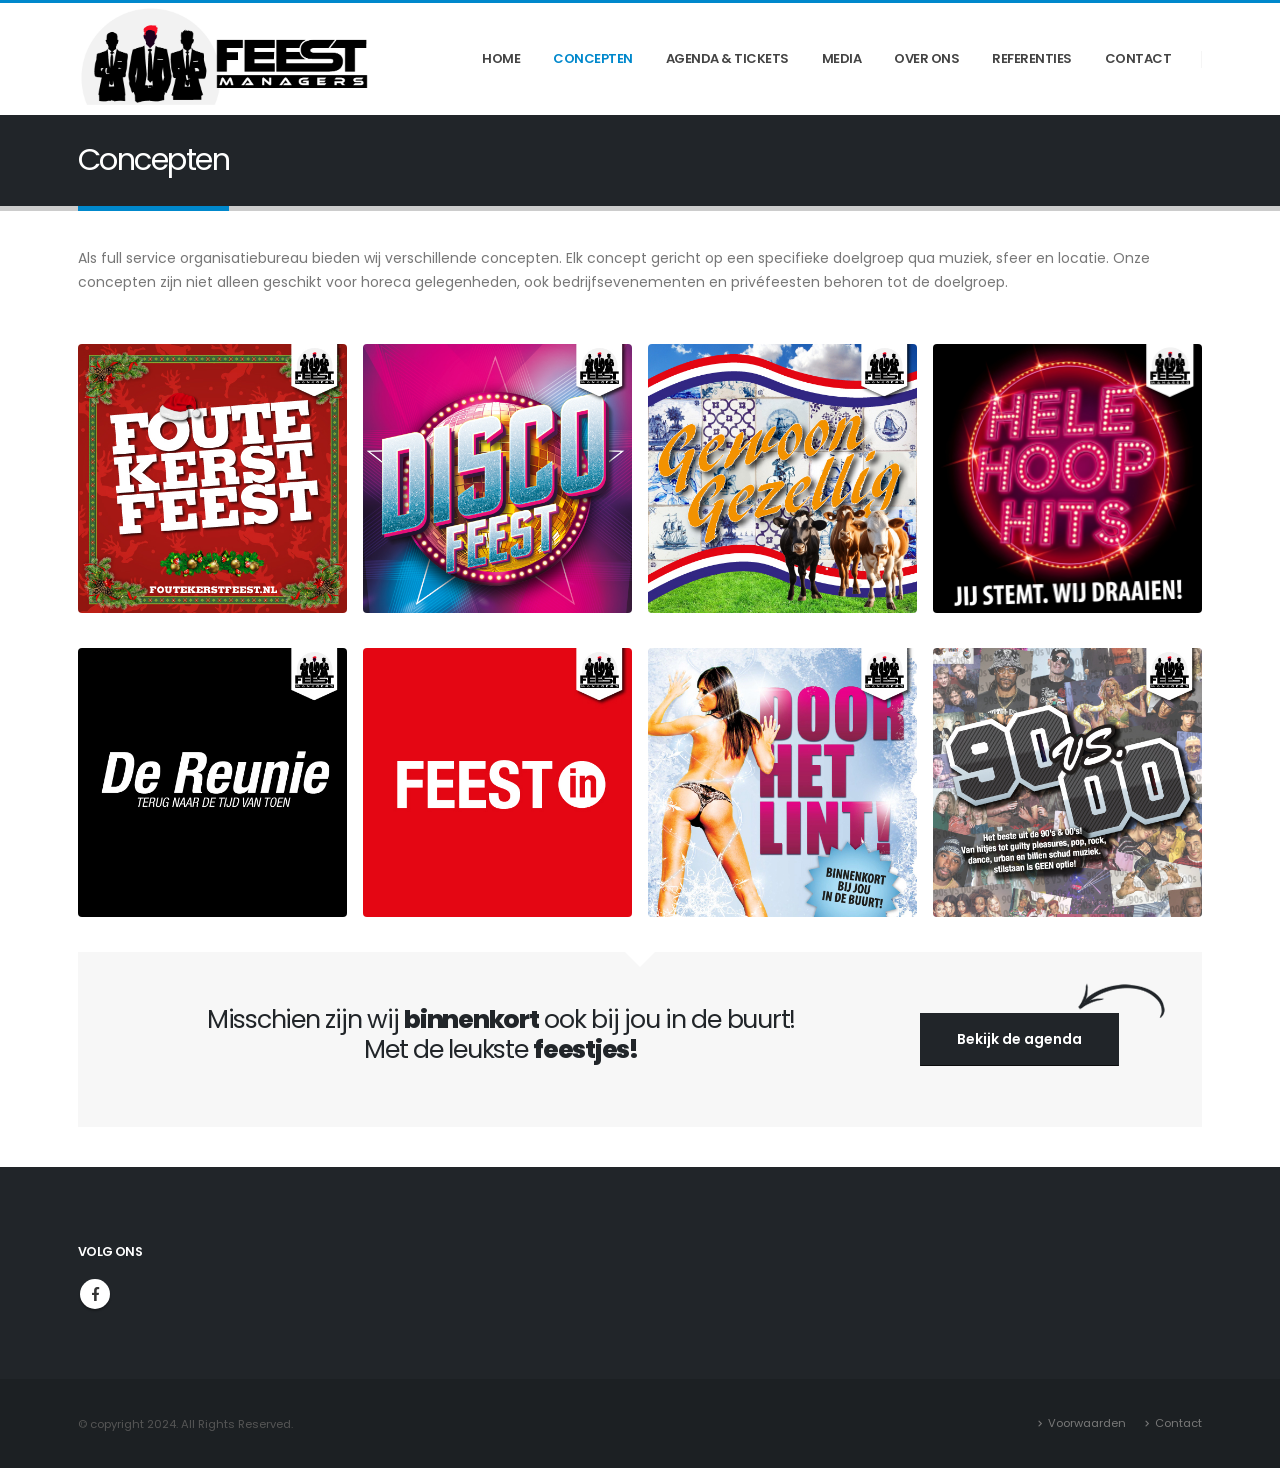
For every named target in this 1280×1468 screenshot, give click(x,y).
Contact (1138, 58)
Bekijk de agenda (1019, 1039)
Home (501, 58)
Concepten (593, 58)
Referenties (1032, 58)
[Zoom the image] (212, 356)
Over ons (926, 58)
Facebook (95, 1294)
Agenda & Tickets (727, 58)
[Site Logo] (228, 59)
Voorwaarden (1087, 1423)
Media (842, 58)
